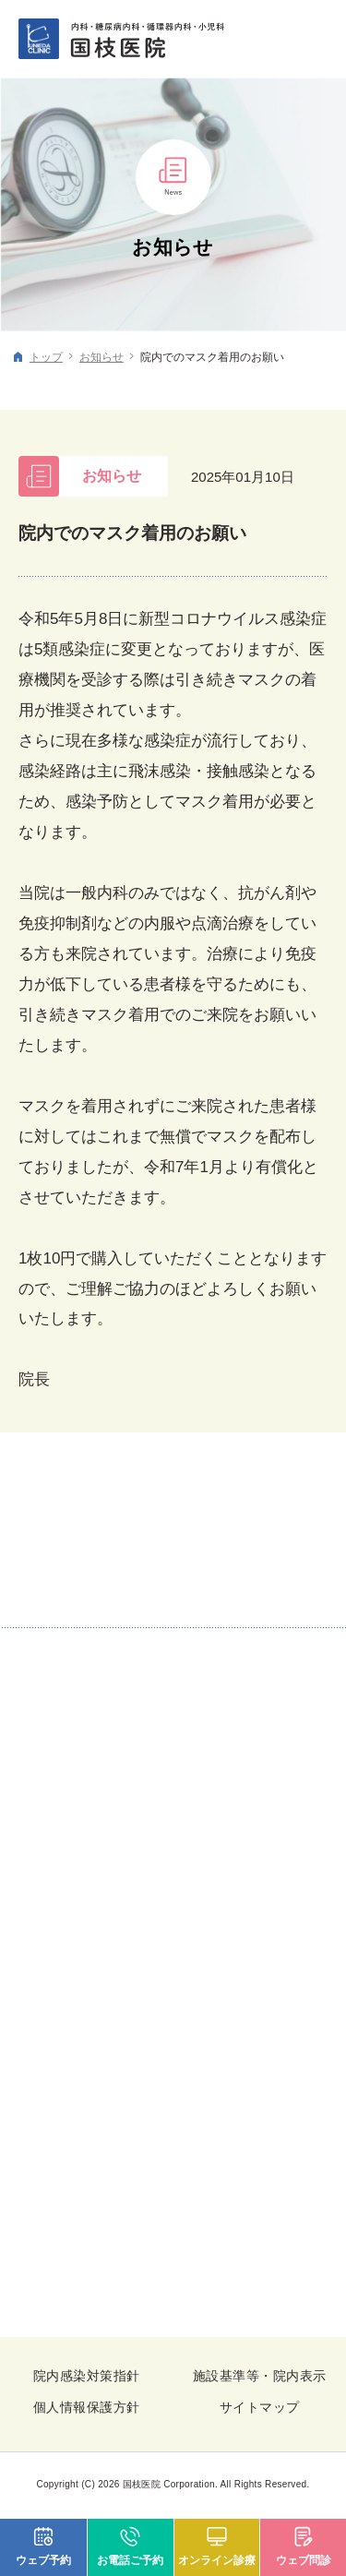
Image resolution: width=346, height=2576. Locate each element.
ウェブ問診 (303, 2560)
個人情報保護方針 (86, 2407)
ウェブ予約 (43, 2560)
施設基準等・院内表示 (259, 2375)
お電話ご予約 (130, 2560)
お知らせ (101, 357)
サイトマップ (260, 2407)
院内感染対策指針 (86, 2375)
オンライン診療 (217, 2560)
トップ (46, 357)
